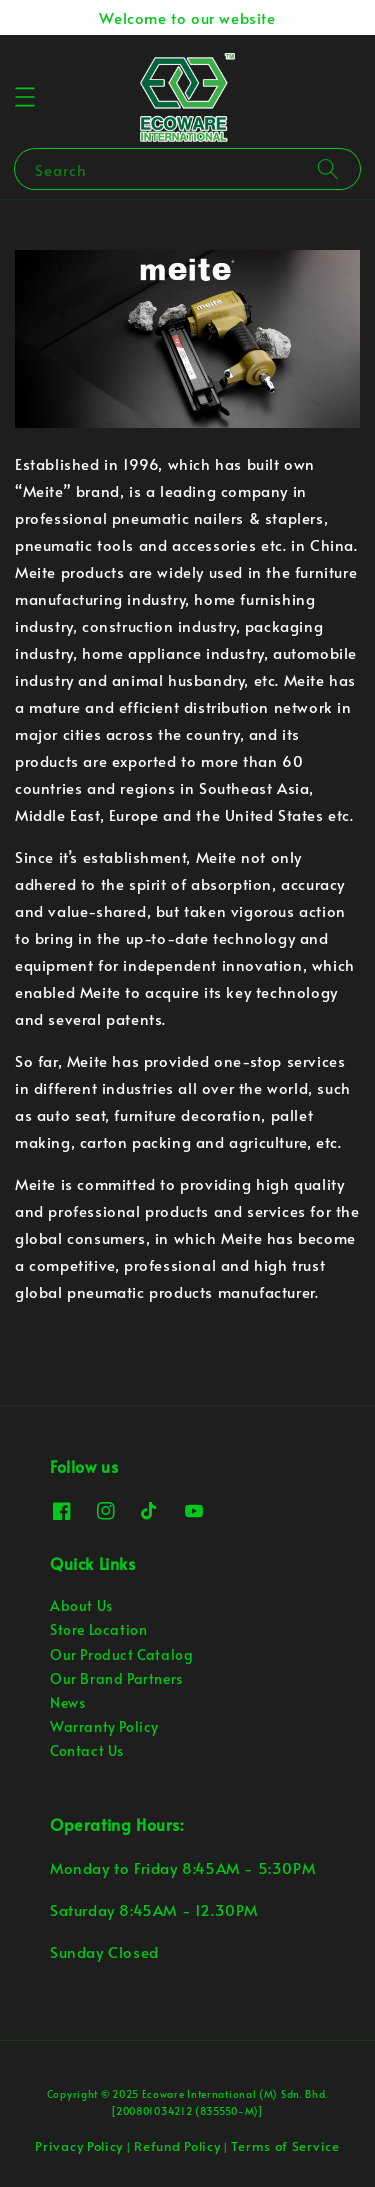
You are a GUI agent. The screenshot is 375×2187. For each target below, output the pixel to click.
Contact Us (87, 1750)
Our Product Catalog (121, 1654)
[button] (25, 97)
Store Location (98, 1629)
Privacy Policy (79, 2146)
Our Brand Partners (116, 1678)
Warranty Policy (104, 1726)
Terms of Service (285, 2146)
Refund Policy (177, 2146)
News (67, 1702)
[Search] (328, 168)
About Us (81, 1605)
